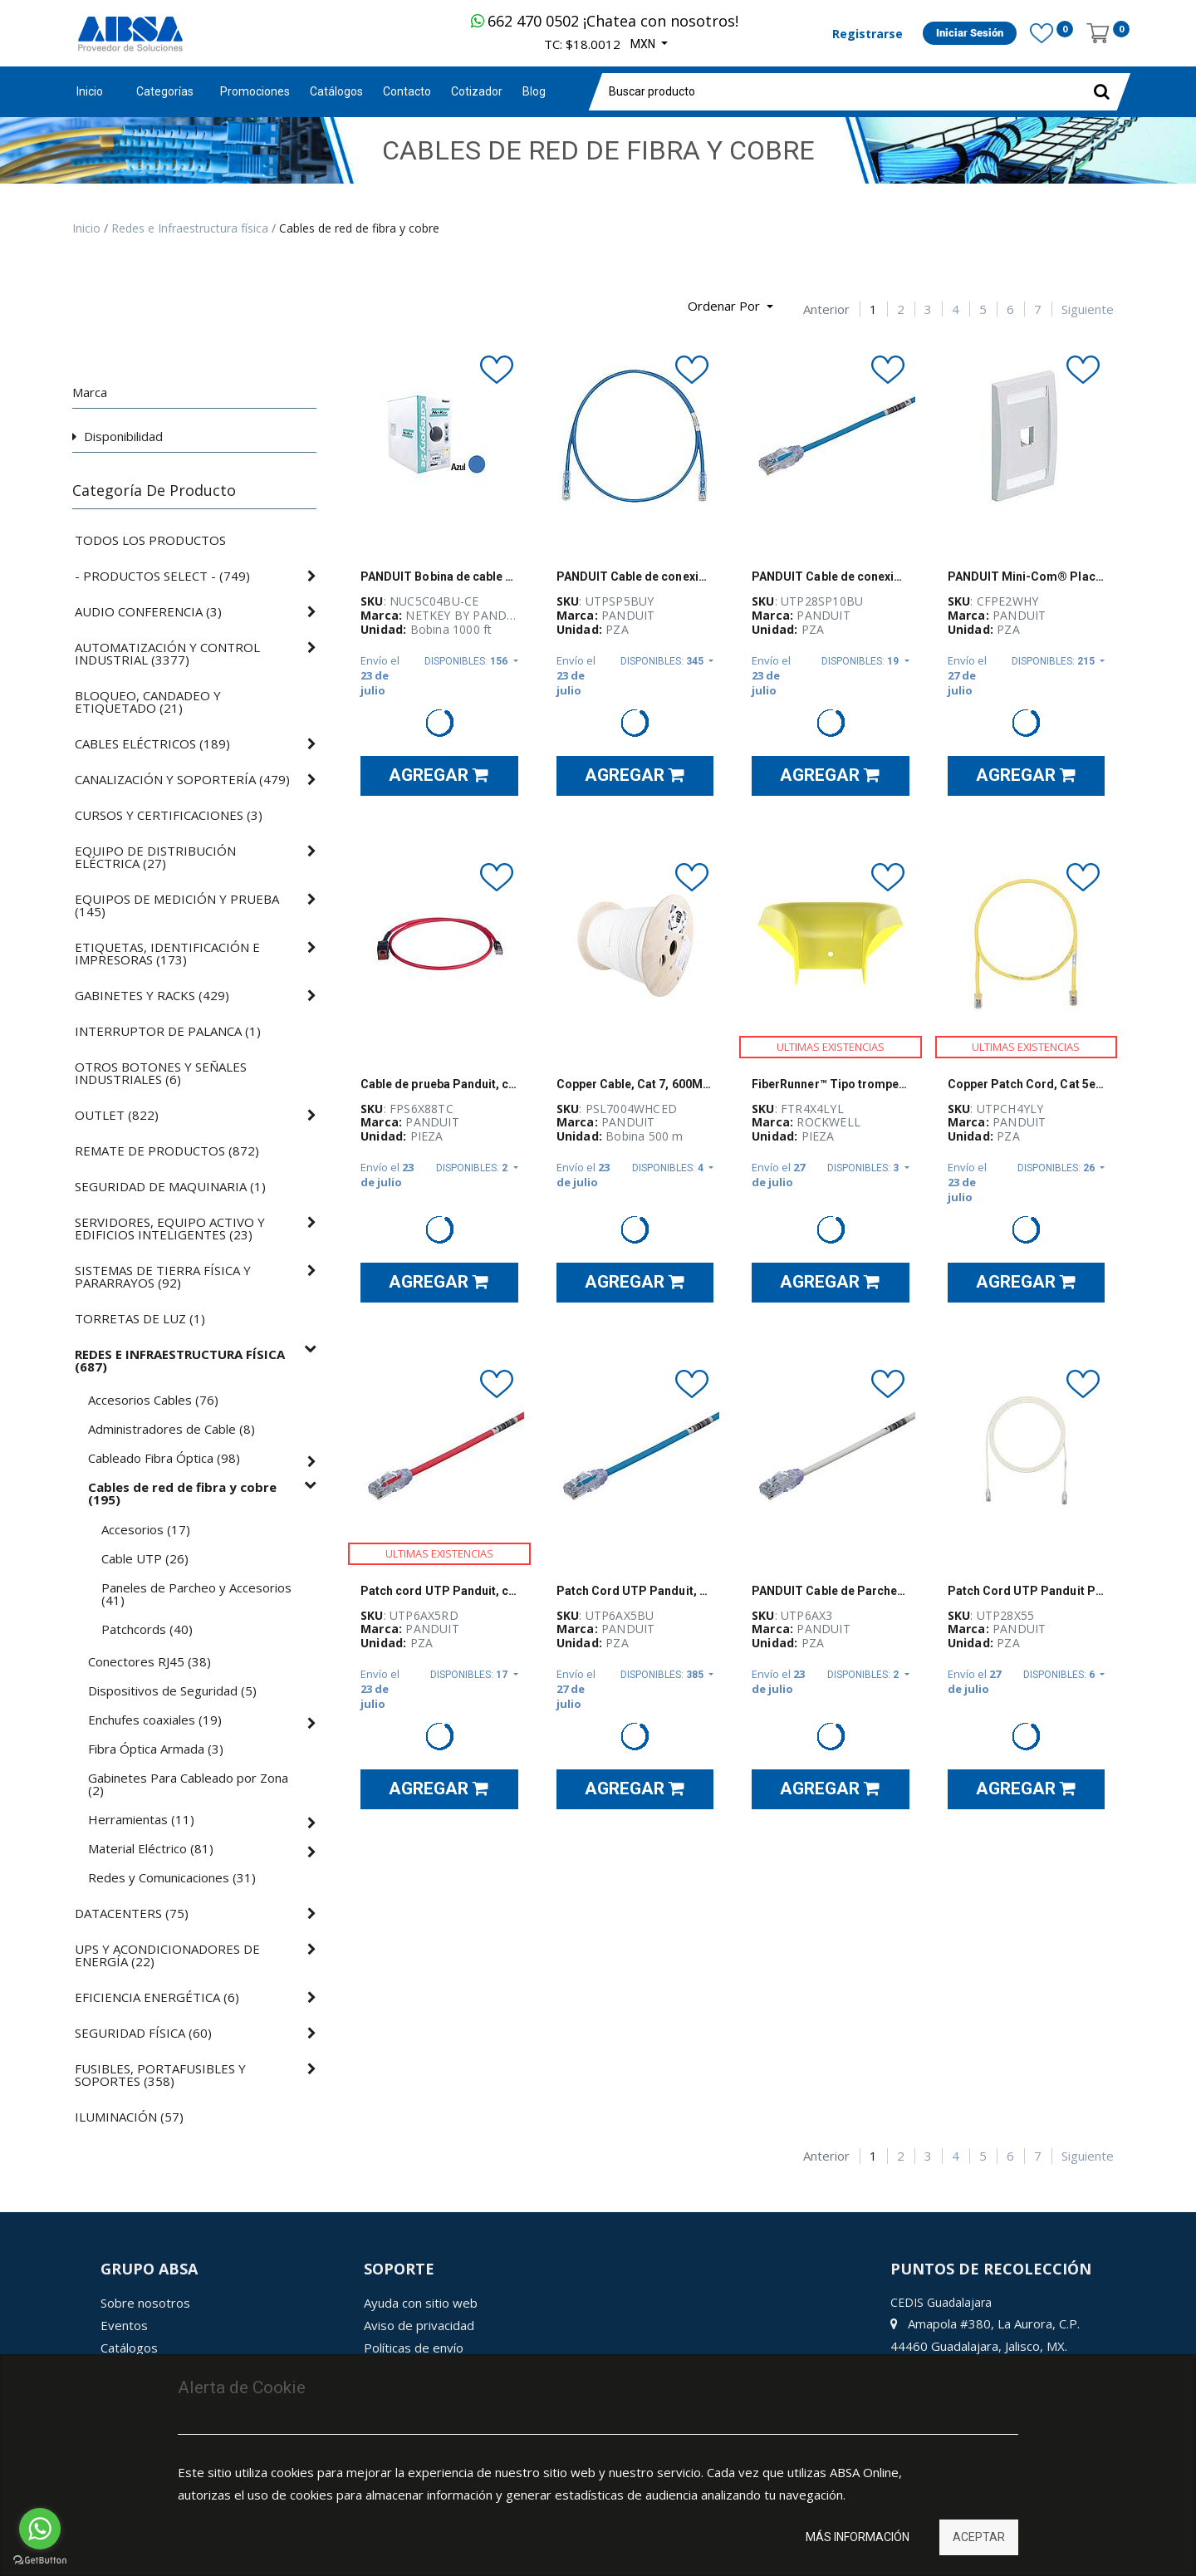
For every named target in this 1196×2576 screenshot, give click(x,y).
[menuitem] (255, 91)
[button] (730, 307)
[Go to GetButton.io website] (39, 2559)
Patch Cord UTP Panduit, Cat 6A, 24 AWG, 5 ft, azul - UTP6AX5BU (635, 1590)
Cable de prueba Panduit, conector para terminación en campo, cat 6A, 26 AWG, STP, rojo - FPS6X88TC (439, 1084)
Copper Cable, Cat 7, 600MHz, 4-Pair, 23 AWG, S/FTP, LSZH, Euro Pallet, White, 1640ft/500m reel (635, 1084)
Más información (857, 2537)
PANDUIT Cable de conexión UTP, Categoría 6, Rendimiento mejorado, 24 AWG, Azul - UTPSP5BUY (635, 576)
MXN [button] (644, 44)
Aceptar (979, 2537)
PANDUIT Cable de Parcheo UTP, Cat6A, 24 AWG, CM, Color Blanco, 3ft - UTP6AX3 (830, 1590)
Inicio (89, 91)
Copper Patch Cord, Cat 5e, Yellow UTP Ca (1026, 1084)
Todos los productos (150, 540)
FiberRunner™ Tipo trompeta (830, 1084)
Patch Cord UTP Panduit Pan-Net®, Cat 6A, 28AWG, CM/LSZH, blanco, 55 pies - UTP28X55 (1026, 1590)
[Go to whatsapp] (40, 2528)
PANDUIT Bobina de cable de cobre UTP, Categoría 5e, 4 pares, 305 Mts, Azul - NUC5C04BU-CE (439, 576)
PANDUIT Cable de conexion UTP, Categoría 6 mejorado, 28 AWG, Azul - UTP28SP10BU (830, 576)
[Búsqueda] (84, 300)
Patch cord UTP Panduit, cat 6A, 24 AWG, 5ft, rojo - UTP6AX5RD (439, 1590)
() (162, 576)
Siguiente (1087, 309)
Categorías (165, 91)
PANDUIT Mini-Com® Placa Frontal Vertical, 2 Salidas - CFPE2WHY (1026, 576)
